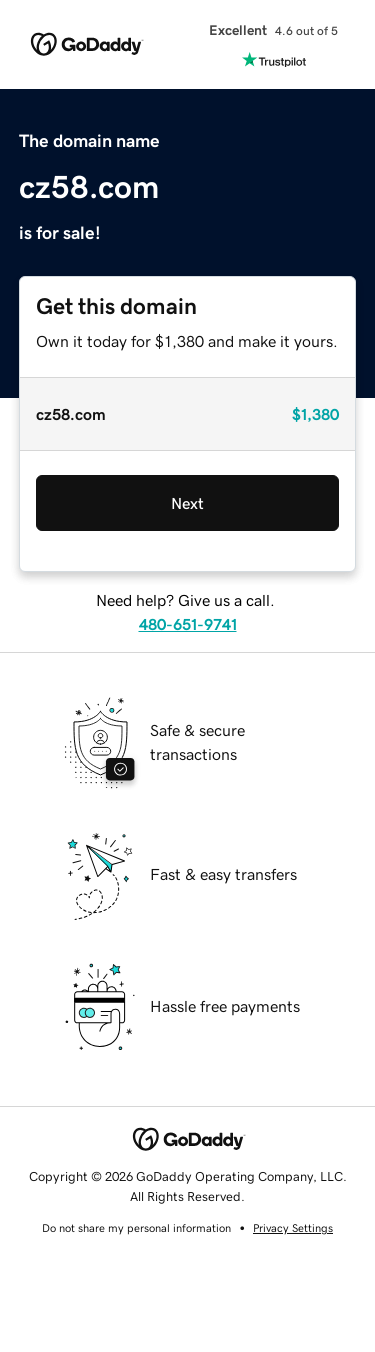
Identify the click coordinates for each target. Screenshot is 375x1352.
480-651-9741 (188, 624)
